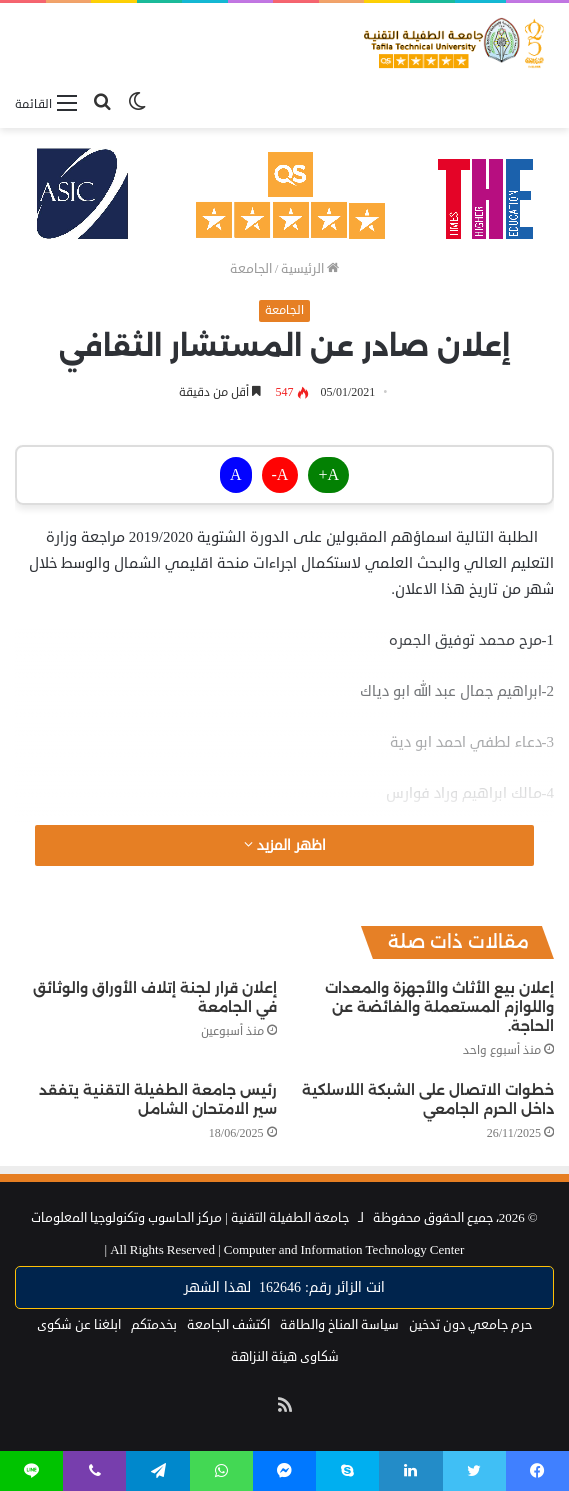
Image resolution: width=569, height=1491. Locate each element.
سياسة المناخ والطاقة (339, 1325)
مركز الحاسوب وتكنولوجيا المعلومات (126, 1218)
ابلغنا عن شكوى (79, 1325)
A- (280, 475)
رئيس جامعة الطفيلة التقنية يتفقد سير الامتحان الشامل (158, 1099)
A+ (328, 475)
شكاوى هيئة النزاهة (285, 1357)
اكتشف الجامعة (228, 1325)
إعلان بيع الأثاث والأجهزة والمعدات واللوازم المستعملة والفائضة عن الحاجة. (439, 1007)
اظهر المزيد (285, 845)
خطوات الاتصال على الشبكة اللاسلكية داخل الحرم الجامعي (428, 1099)
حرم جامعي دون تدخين (470, 1325)
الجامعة (251, 269)
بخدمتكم (154, 1325)
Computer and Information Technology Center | (285, 1250)
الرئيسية (310, 269)
